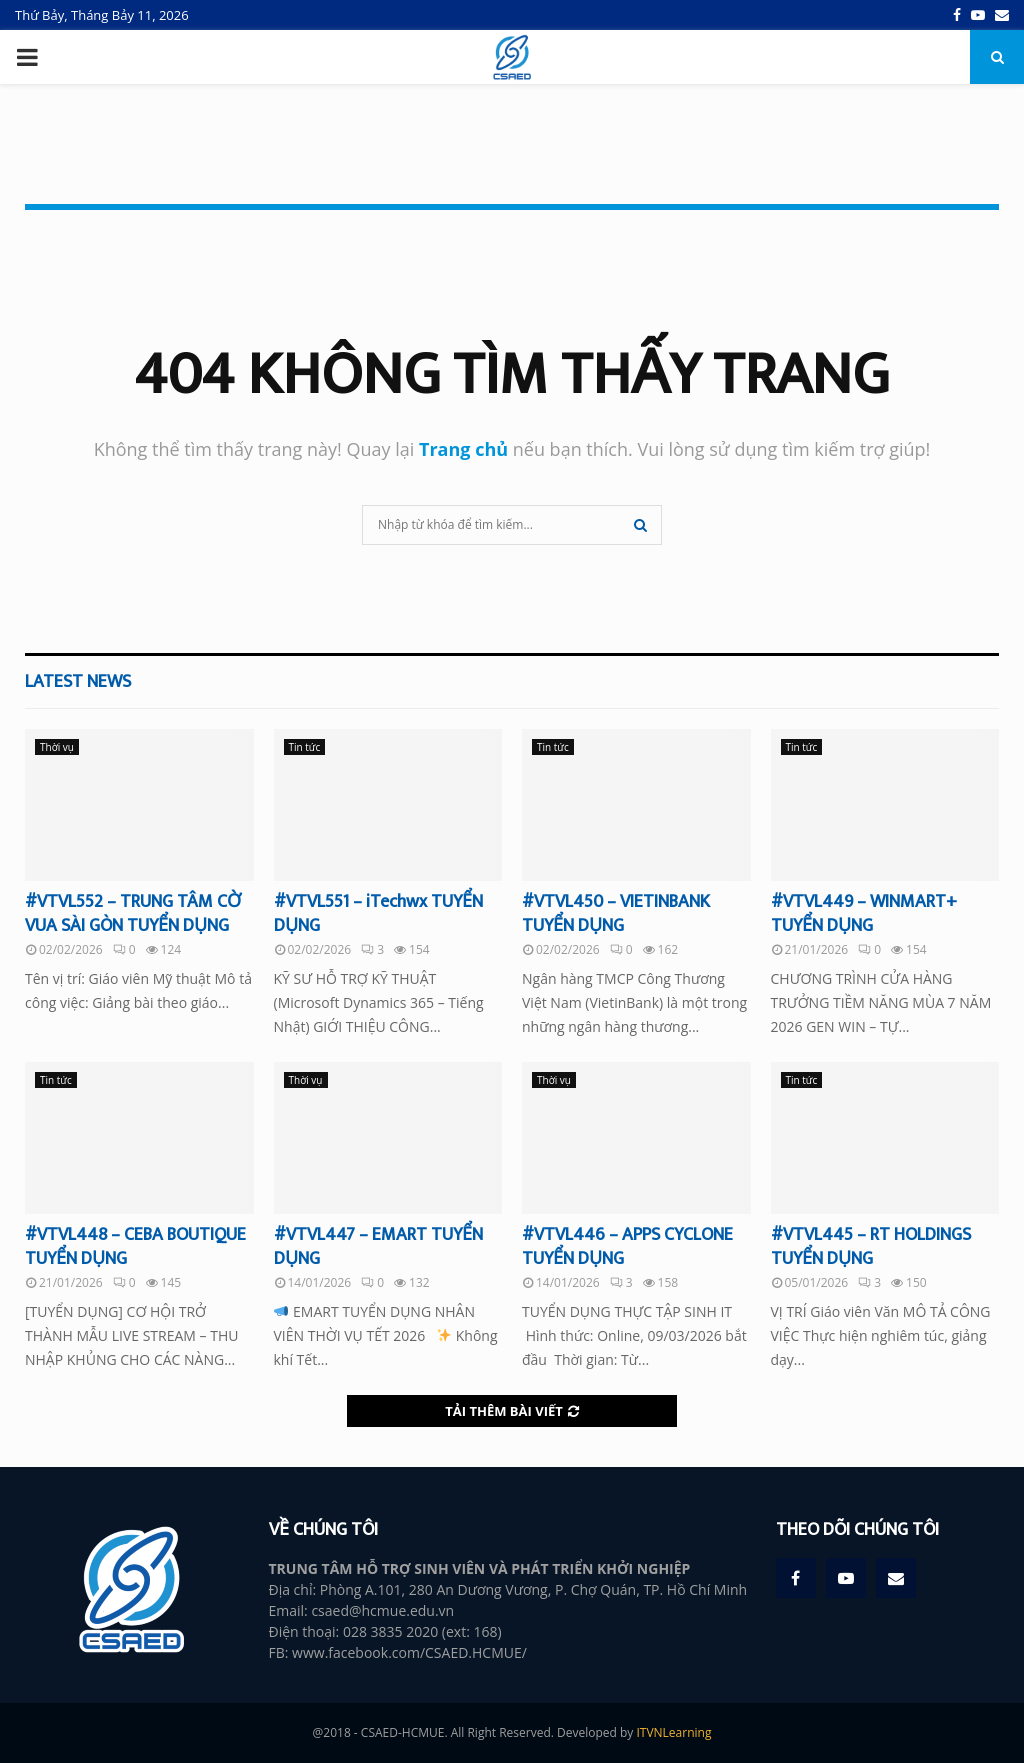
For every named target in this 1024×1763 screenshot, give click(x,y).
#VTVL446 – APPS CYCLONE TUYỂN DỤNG (627, 1246)
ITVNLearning (673, 1732)
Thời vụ (57, 747)
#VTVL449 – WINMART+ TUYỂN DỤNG (864, 913)
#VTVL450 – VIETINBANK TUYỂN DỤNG (616, 913)
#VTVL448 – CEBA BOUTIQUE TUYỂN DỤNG (135, 1246)
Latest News (78, 682)
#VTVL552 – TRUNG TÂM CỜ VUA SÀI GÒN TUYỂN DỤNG (133, 913)
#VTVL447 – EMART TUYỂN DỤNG (378, 1246)
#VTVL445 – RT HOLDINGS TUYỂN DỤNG (871, 1246)
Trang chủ (463, 449)
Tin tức (305, 747)
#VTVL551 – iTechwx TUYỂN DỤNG (378, 913)
